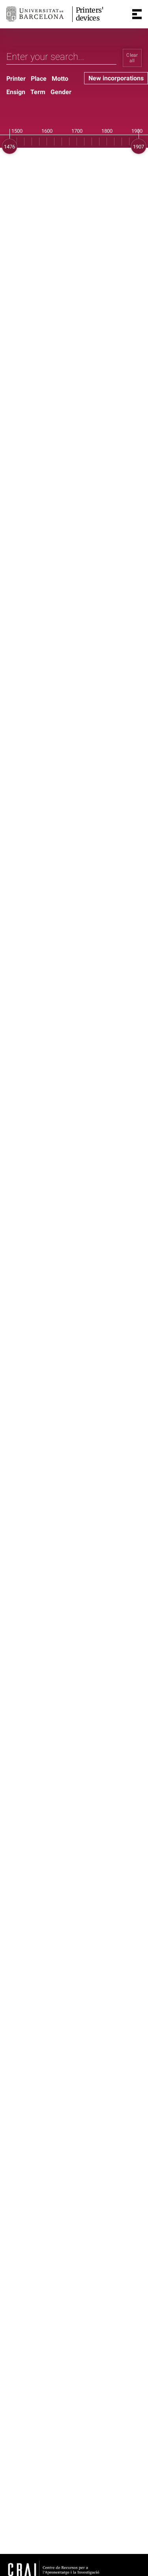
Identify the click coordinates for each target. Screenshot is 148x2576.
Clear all (132, 57)
